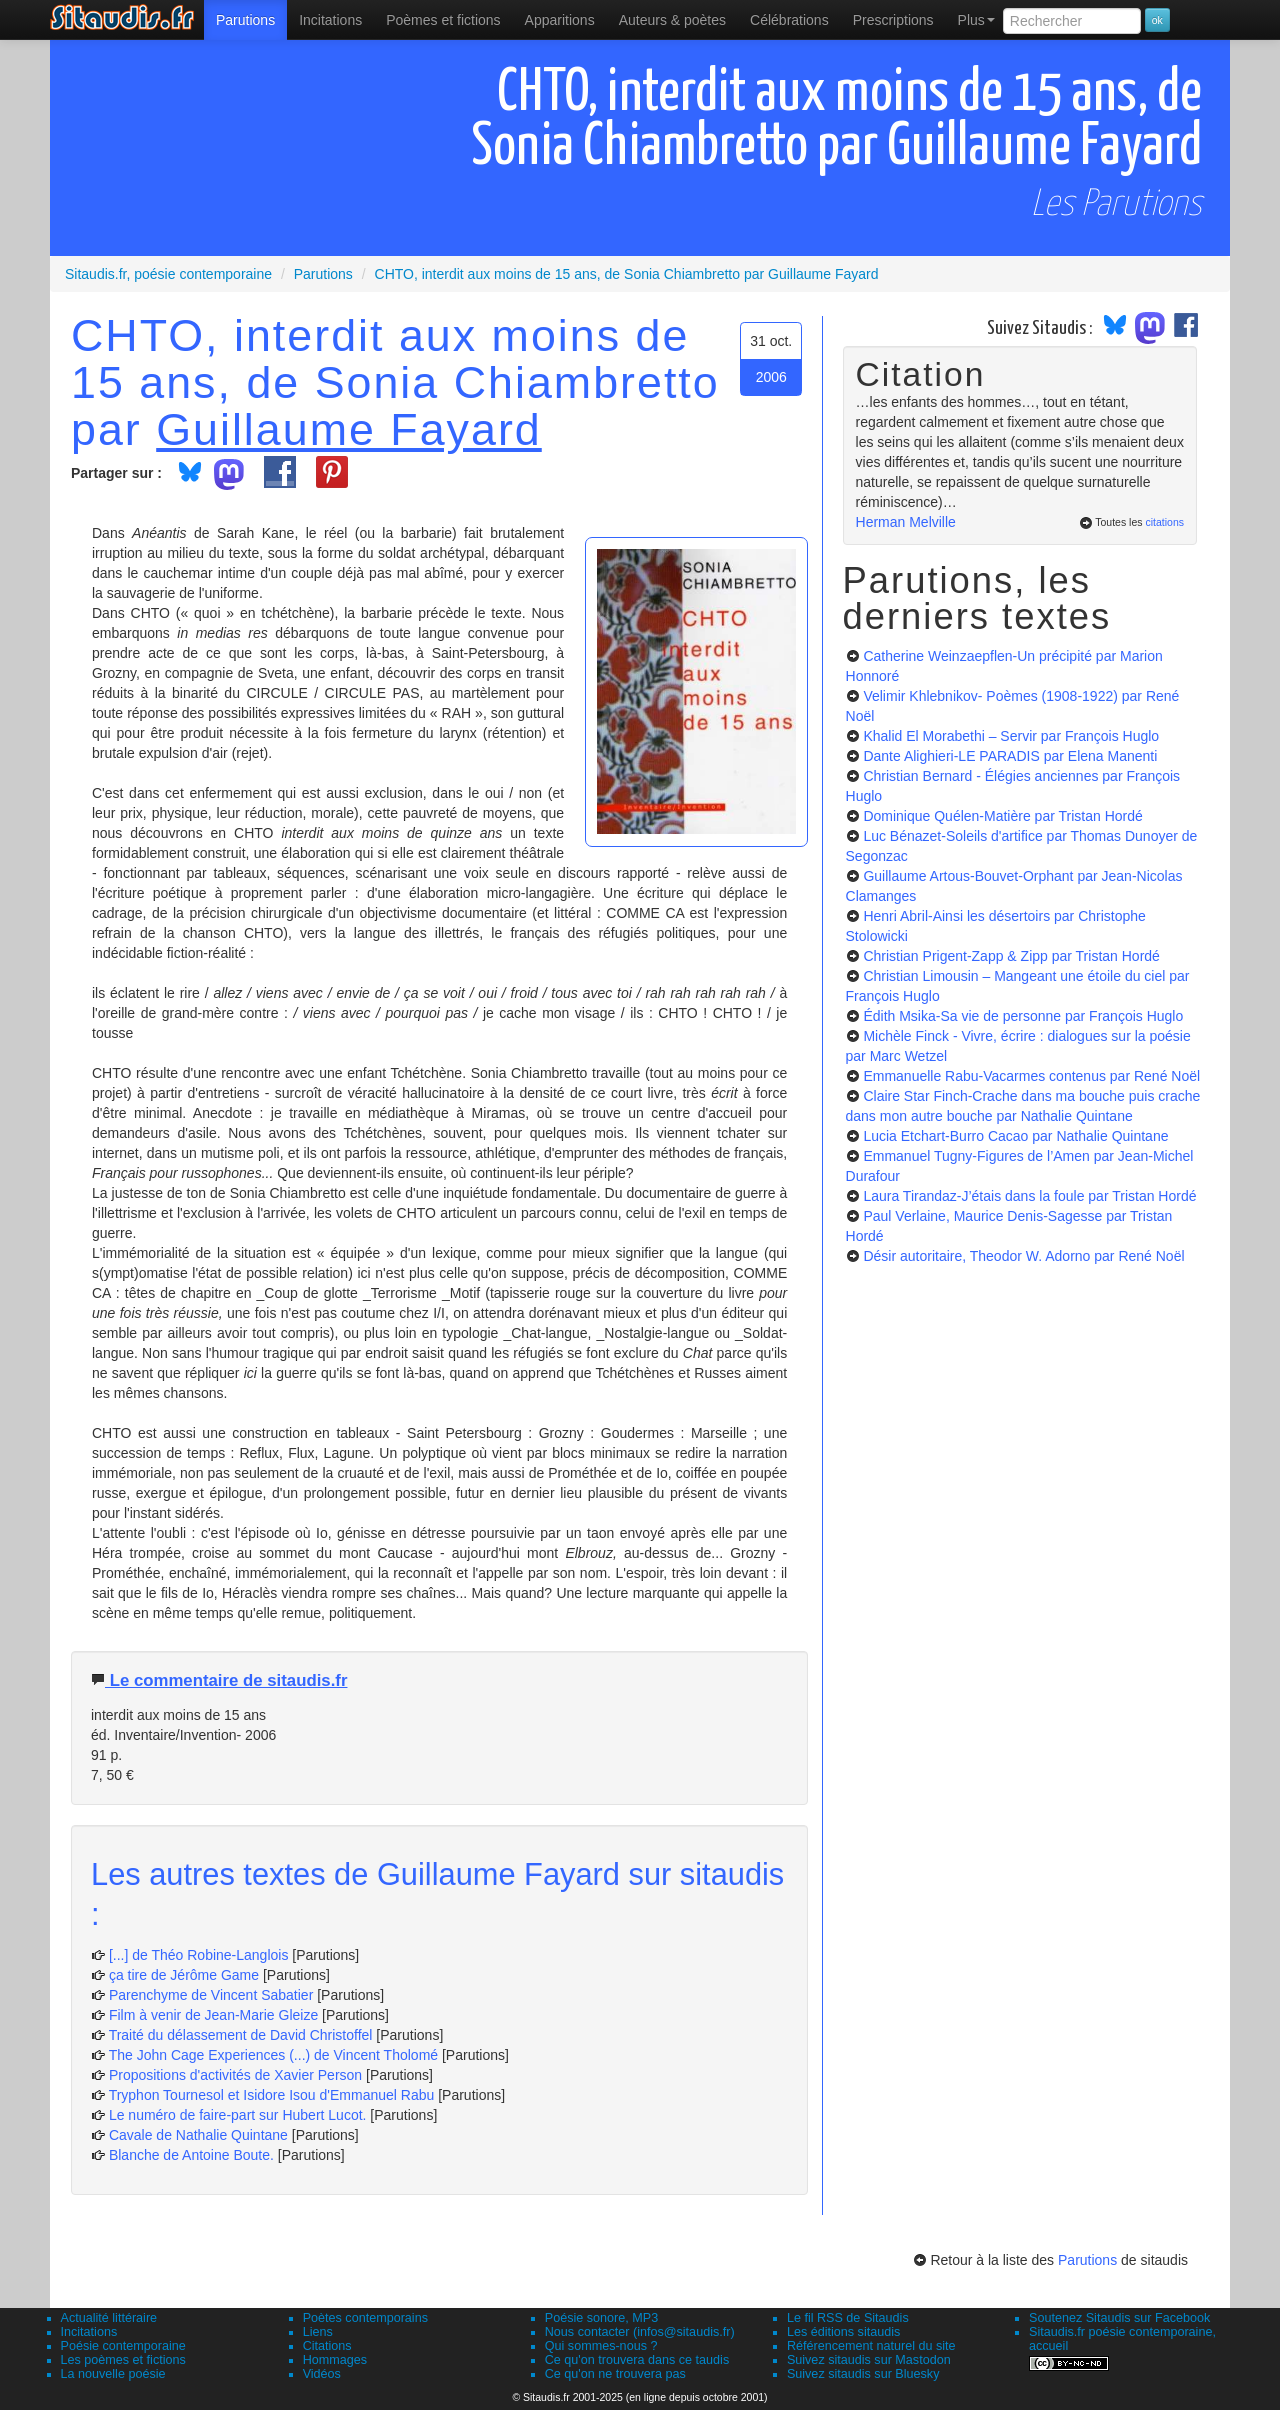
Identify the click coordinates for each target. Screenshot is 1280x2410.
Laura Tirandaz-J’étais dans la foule (1029, 1196)
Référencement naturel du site (871, 2346)
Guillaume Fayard (349, 429)
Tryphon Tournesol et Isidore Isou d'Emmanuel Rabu (272, 2095)
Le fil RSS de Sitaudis (848, 2318)
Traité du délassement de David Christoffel (241, 2035)
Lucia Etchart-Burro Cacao (1015, 1136)
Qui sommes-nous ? (601, 2346)
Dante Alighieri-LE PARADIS (1010, 756)
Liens (318, 2332)
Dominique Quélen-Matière (1002, 816)
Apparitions (560, 20)
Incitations (89, 2332)
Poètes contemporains (365, 2318)
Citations (327, 2346)
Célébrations (789, 20)
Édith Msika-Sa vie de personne (1023, 1016)
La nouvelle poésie (113, 2374)
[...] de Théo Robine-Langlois (199, 1955)
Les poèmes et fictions (123, 2360)
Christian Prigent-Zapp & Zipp (1011, 956)
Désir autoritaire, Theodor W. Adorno (1023, 1256)
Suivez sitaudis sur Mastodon (869, 2360)
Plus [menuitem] (976, 20)
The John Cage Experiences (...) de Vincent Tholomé (273, 2055)
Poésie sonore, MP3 (601, 2318)
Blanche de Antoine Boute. (191, 2155)
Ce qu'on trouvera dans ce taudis (637, 2360)
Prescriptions (893, 20)
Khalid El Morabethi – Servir (1011, 736)
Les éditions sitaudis (843, 2332)
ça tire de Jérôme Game (184, 1975)
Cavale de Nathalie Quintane (198, 2135)
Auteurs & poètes (672, 20)
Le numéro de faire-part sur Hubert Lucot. (238, 2115)
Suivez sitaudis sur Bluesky (863, 2374)
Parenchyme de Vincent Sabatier (211, 1995)
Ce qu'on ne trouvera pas (615, 2374)
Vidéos (322, 2374)
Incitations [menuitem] (330, 20)
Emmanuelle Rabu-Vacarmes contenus (1031, 1076)
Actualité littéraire (109, 2318)
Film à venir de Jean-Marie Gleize (213, 2015)
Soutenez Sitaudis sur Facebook (1119, 2318)
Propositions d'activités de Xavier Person (235, 2075)
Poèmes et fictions (443, 20)
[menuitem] (245, 20)
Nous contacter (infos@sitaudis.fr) (640, 2332)
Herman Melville (906, 522)
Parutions (245, 20)
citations (1164, 522)
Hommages (335, 2360)
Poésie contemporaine (123, 2346)
